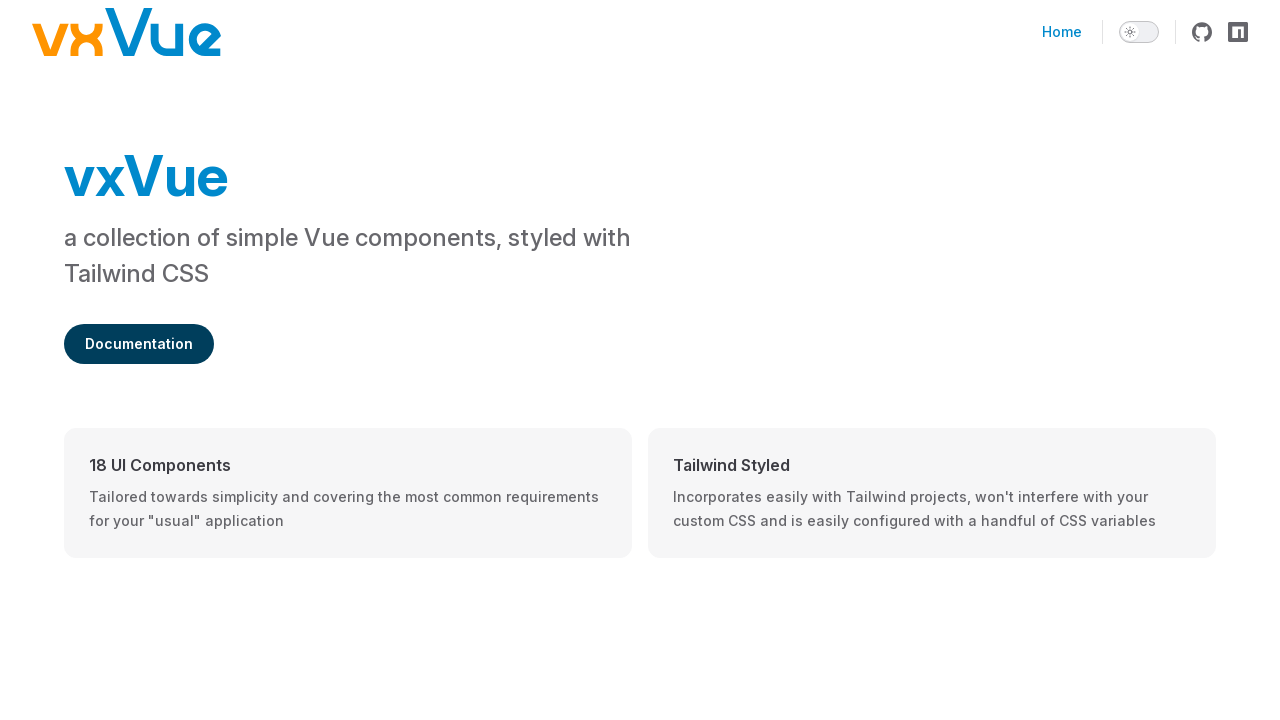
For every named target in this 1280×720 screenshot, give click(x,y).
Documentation (139, 343)
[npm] (1238, 32)
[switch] (1139, 32)
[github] (1202, 32)
